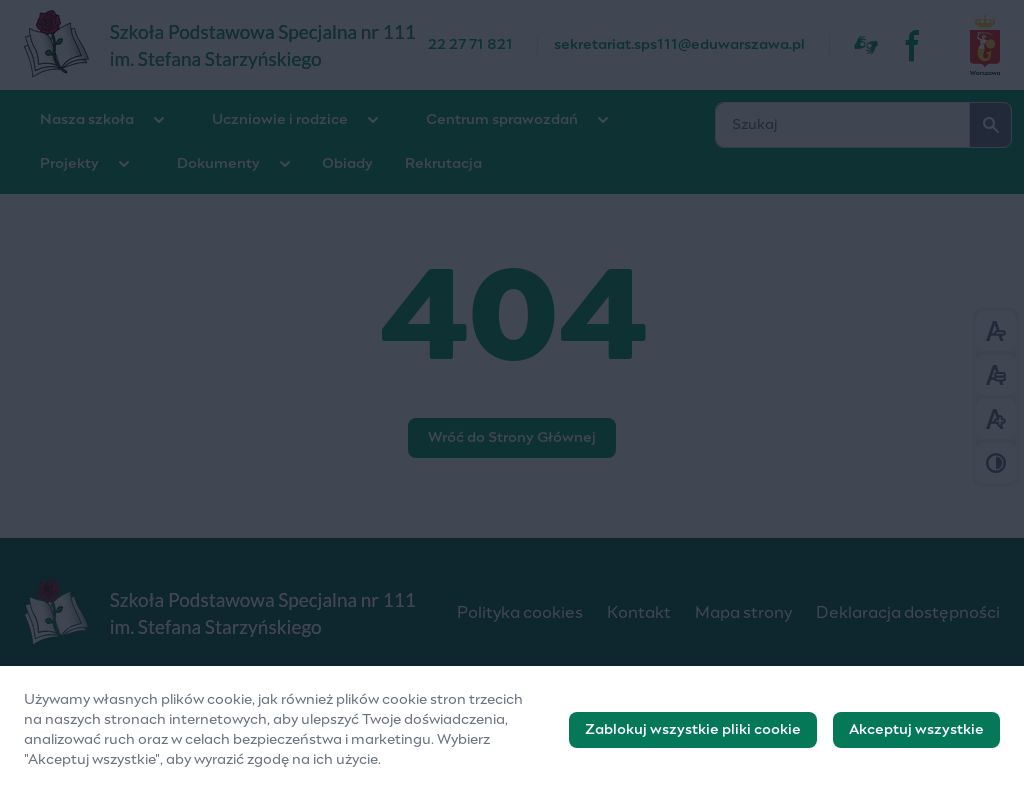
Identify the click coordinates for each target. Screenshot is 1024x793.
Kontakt (639, 613)
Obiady (347, 164)
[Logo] (224, 613)
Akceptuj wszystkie (916, 738)
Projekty (69, 164)
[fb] (914, 45)
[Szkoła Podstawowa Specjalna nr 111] (226, 45)
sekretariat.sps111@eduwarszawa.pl (679, 45)
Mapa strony (743, 613)
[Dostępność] (866, 45)
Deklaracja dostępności (908, 613)
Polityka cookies (520, 613)
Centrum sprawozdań (502, 120)
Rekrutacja (443, 164)
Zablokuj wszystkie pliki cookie (693, 738)
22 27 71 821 (470, 45)
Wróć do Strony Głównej (512, 438)
